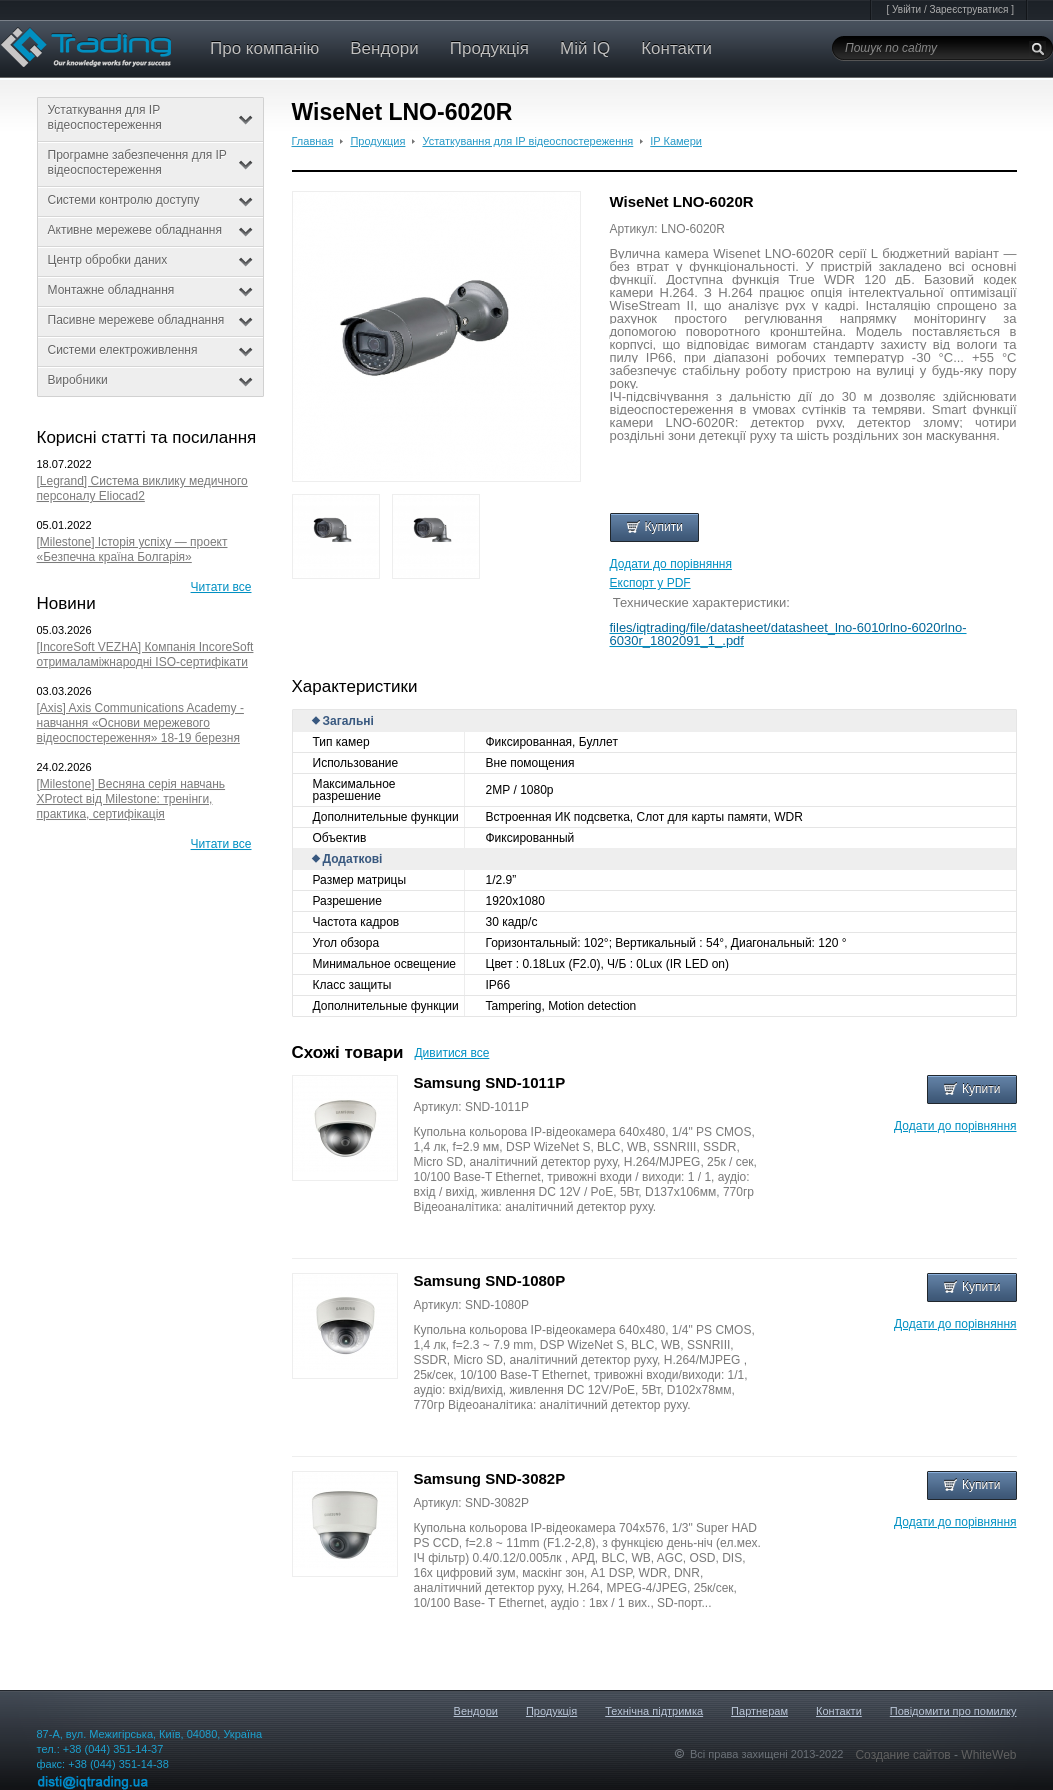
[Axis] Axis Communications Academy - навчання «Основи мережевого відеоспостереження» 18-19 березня (140, 723)
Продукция (377, 141)
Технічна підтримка (654, 1711)
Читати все (221, 587)
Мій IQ (585, 48)
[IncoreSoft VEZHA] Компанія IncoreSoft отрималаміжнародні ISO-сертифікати (145, 654)
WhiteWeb (988, 1755)
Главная (313, 141)
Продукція (489, 48)
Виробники (150, 380)
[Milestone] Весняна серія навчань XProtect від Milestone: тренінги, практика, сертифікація (131, 799)
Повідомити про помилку (953, 1711)
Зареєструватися (968, 9)
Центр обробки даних (150, 260)
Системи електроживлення (150, 350)
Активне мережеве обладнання (150, 230)
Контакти (676, 48)
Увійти (906, 9)
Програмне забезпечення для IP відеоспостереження (150, 162)
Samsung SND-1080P (490, 1280)
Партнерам (759, 1711)
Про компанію (264, 48)
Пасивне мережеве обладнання (150, 320)
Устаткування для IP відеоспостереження (150, 117)
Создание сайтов (904, 1755)
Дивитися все (451, 1053)
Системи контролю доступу (150, 200)
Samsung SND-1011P (490, 1082)
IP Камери (676, 141)
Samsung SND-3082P (490, 1478)
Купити (654, 527)
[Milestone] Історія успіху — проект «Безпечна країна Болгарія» (132, 549)
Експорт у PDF (650, 583)
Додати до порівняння (671, 564)
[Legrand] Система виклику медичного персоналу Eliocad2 (142, 488)
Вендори (384, 48)
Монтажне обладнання (150, 290)
